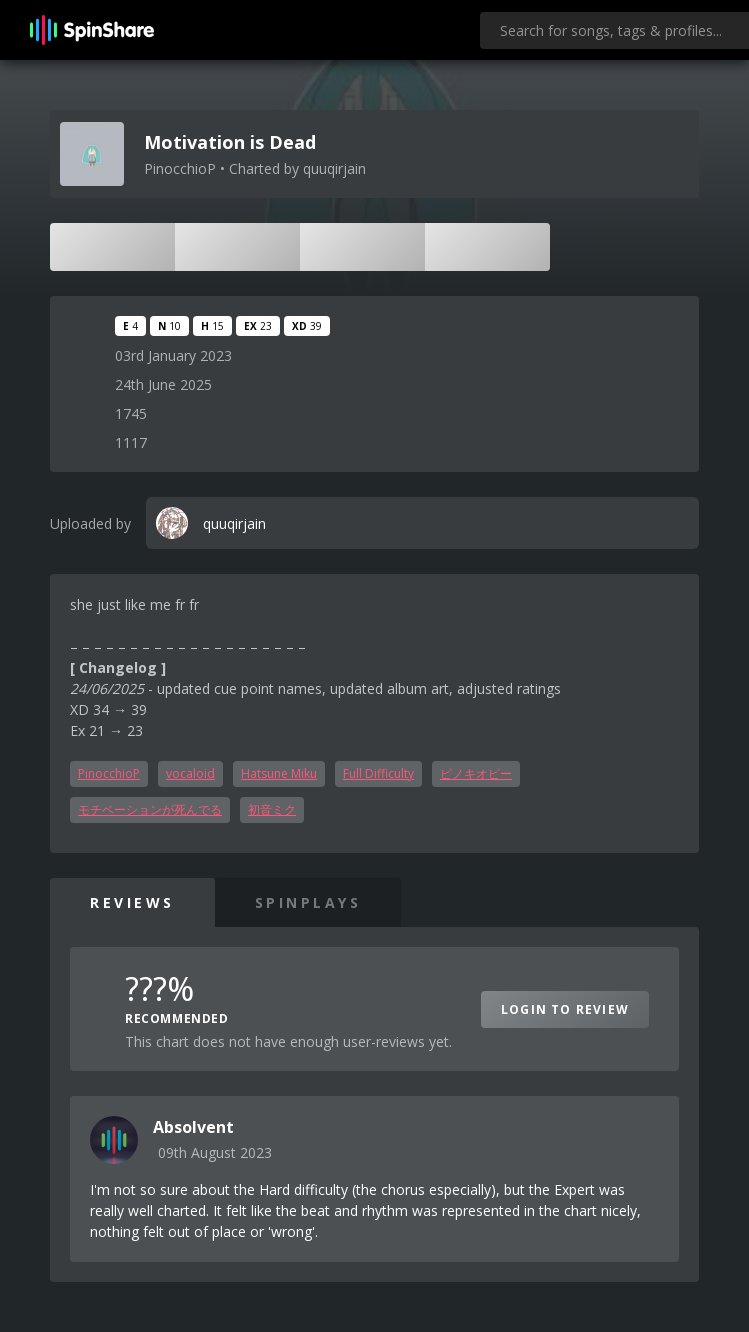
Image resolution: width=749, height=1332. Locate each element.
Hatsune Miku (279, 773)
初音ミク (272, 809)
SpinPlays (308, 902)
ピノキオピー (476, 773)
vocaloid (190, 773)
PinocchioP (109, 773)
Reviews (132, 902)
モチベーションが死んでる (150, 809)
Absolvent (193, 1127)
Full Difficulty (378, 773)
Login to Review (565, 1009)
